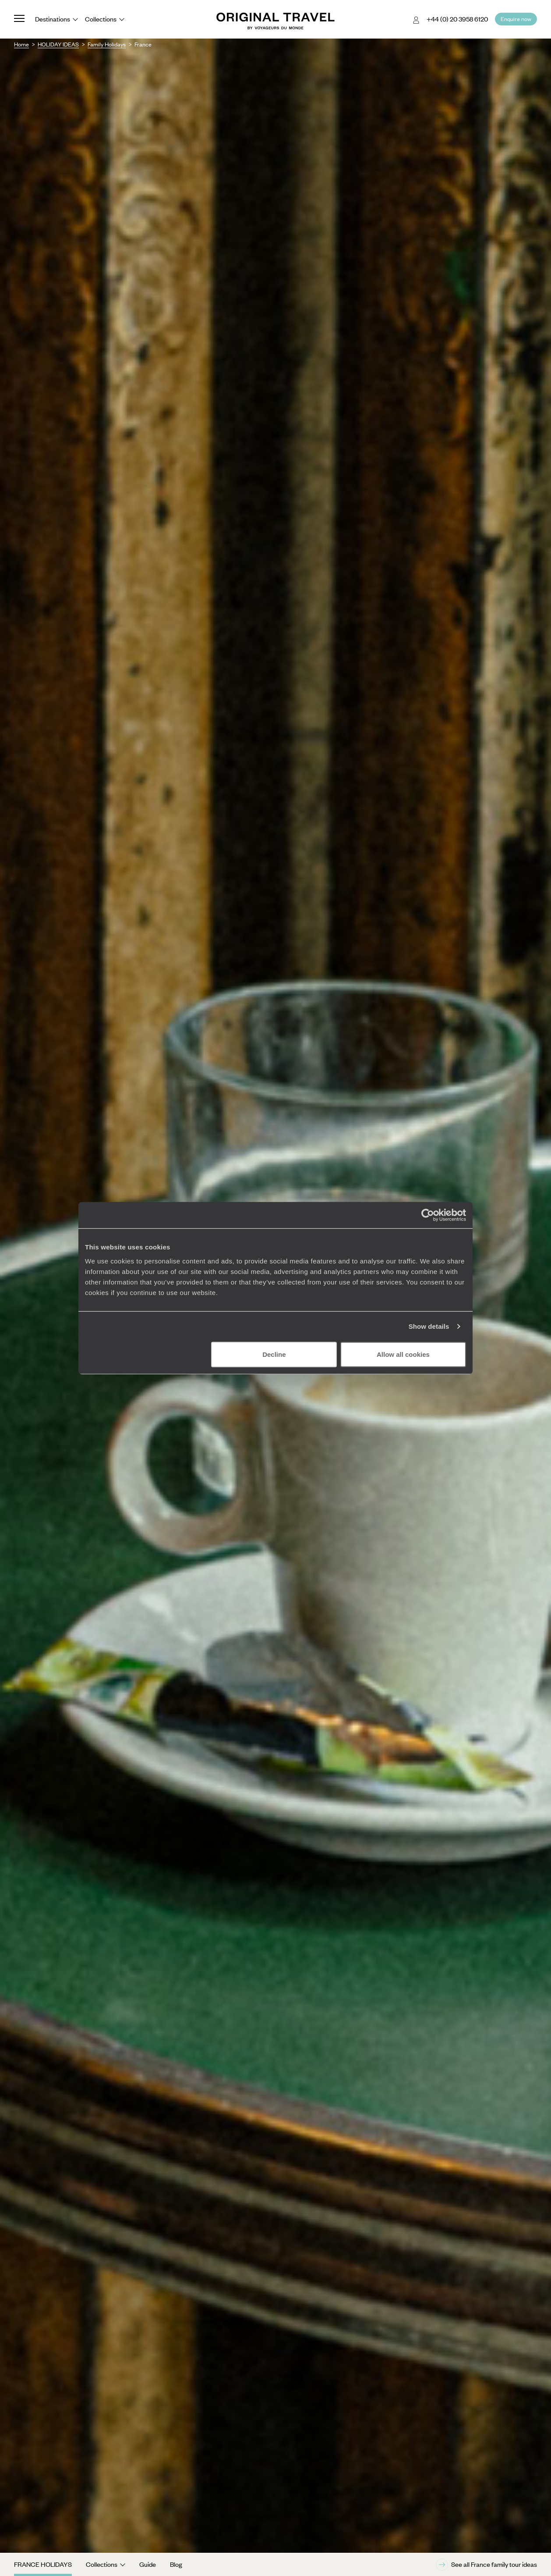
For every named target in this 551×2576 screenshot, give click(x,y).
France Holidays (43, 2564)
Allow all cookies (403, 1354)
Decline (274, 1354)
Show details (429, 1326)
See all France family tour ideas (486, 2564)
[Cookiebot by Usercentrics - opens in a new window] (427, 1215)
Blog (176, 2564)
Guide (147, 2564)
